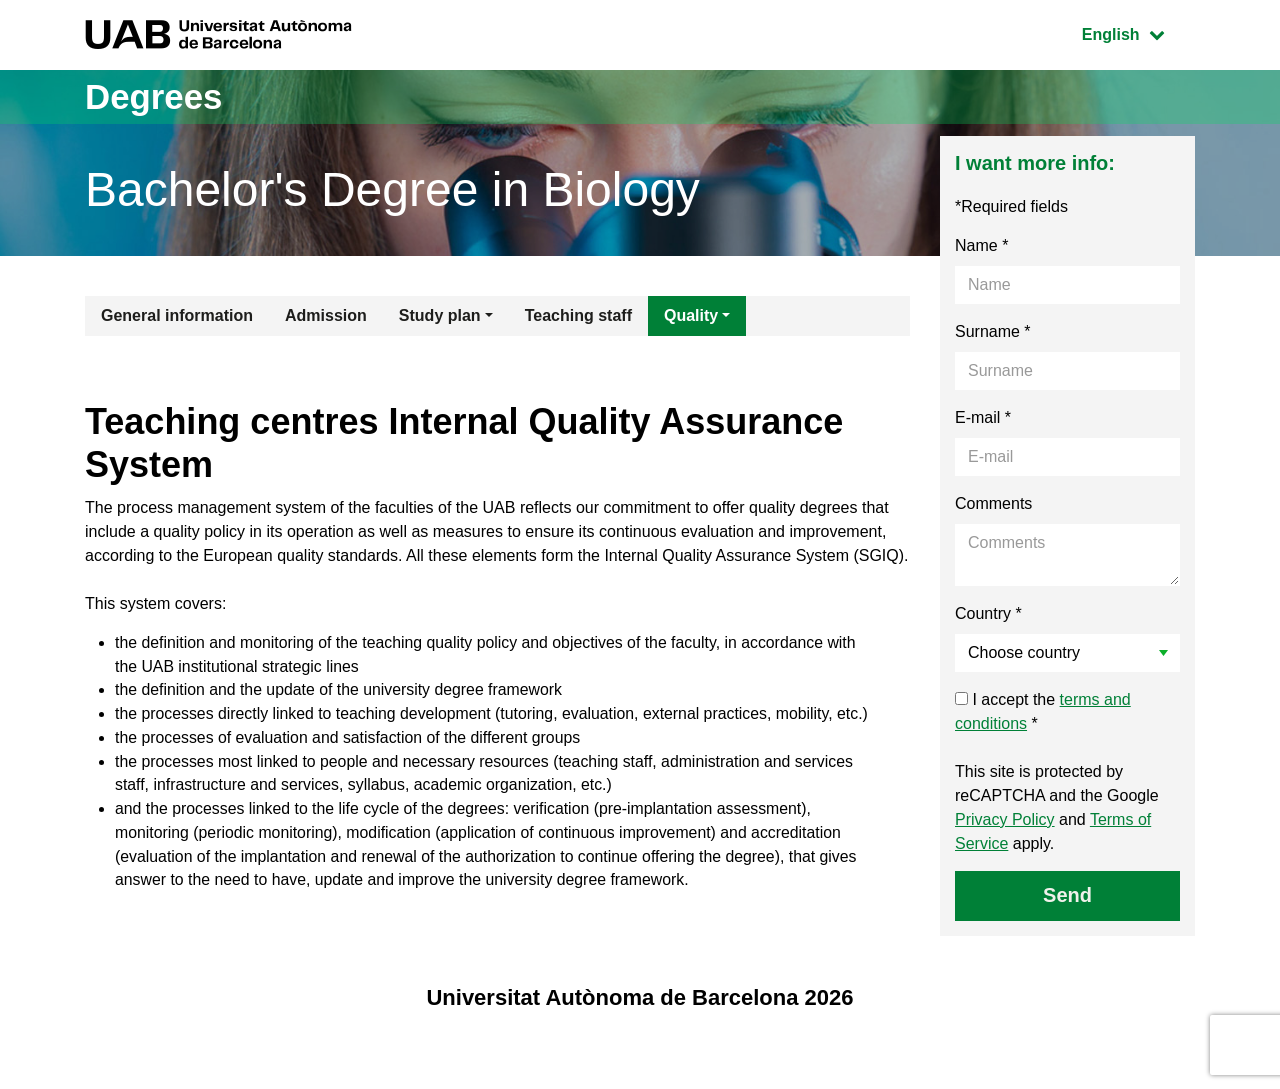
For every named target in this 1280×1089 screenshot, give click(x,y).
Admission (326, 315)
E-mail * (983, 417)
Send (1067, 895)
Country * (988, 613)
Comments (993, 503)
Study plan (440, 315)
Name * (981, 245)
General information (177, 315)
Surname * (993, 331)
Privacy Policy (1005, 819)
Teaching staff (578, 315)
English (1138, 32)
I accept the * (1043, 711)
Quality (691, 315)
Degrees (156, 96)
